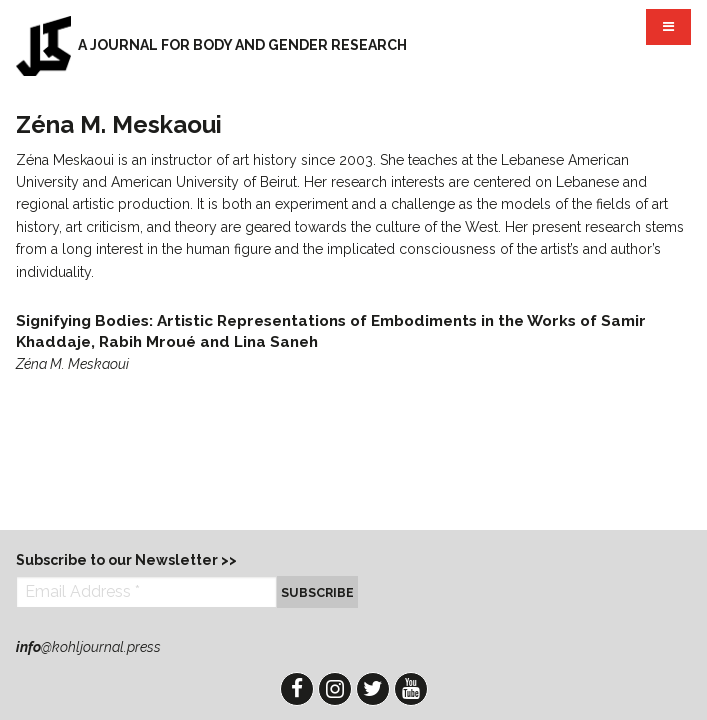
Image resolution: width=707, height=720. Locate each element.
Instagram (335, 689)
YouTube (411, 689)
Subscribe (317, 592)
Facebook (297, 689)
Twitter (373, 689)
